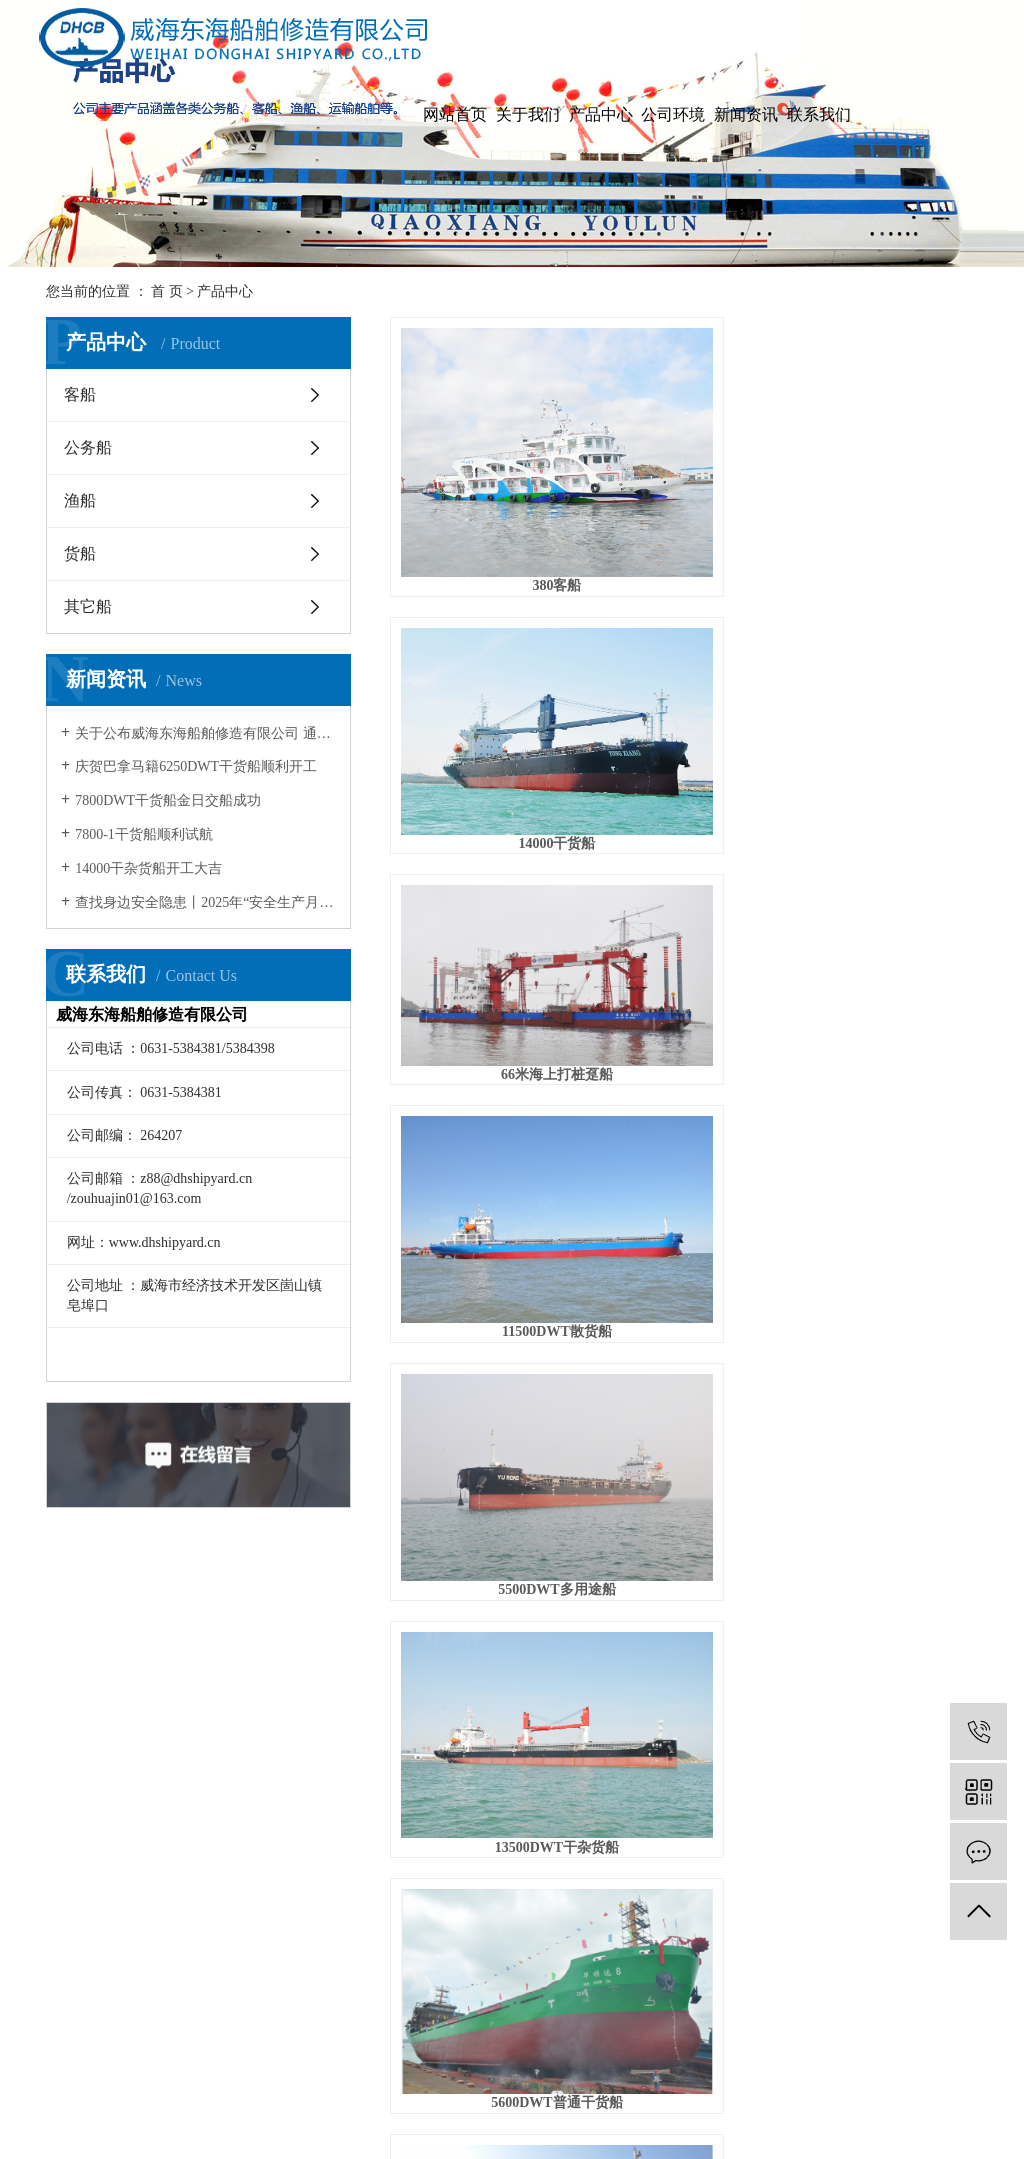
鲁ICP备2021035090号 (573, 2136)
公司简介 (162, 1719)
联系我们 (819, 114)
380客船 (482, 465)
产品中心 (601, 114)
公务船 (88, 447)
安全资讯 (380, 1827)
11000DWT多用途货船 (482, 1119)
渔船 (80, 500)
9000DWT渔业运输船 (885, 780)
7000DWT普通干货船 (885, 939)
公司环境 (673, 114)
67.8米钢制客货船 (684, 780)
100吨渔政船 (683, 1299)
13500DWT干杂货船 (886, 623)
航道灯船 (482, 1299)
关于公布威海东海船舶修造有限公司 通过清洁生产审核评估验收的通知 (205, 733)
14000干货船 (683, 465)
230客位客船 (885, 1299)
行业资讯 (380, 1791)
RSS (524, 2108)
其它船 (88, 606)
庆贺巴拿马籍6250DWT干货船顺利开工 (196, 766)
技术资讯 (380, 1755)
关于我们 (528, 114)
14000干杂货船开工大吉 (148, 868)
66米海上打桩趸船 (886, 465)
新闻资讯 (746, 114)
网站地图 (474, 2108)
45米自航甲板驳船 (684, 1119)
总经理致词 (169, 1755)
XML (562, 2108)
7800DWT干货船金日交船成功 (168, 800)
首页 (561, 1545)
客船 (80, 394)
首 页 (167, 291)
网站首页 (455, 114)
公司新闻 (380, 1719)
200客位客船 (482, 1479)
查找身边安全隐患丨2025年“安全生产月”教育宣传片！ (205, 902)
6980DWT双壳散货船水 (481, 939)
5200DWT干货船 (683, 939)
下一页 (768, 1545)
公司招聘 (452, 1755)
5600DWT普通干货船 (481, 780)
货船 (80, 553)
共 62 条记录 (479, 1545)
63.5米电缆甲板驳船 (885, 1119)
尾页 (831, 1545)
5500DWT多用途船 (683, 623)
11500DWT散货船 (482, 623)
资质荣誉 (162, 1791)
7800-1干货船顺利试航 (144, 834)
